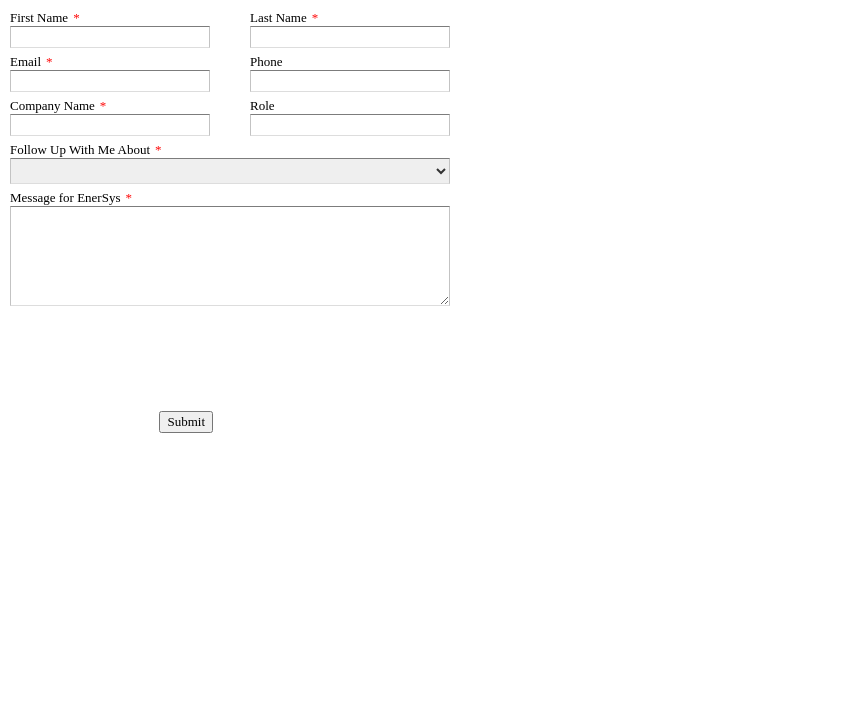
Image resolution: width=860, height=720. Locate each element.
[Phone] (350, 81)
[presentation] (110, 337)
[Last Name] (350, 37)
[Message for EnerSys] (230, 256)
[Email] (110, 81)
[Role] (350, 125)
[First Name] (110, 37)
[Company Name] (110, 125)
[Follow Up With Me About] (230, 171)
